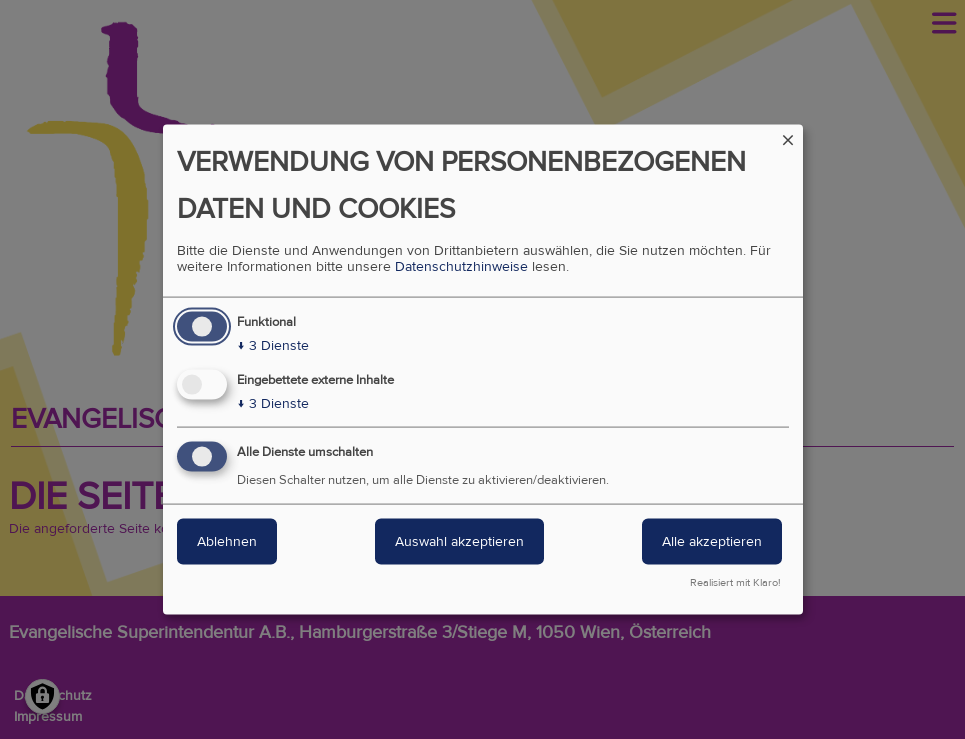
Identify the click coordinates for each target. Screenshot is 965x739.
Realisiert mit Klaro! (735, 583)
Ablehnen (227, 541)
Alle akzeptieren (712, 541)
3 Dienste (273, 345)
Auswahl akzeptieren (459, 541)
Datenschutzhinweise (461, 266)
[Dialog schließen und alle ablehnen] (788, 136)
